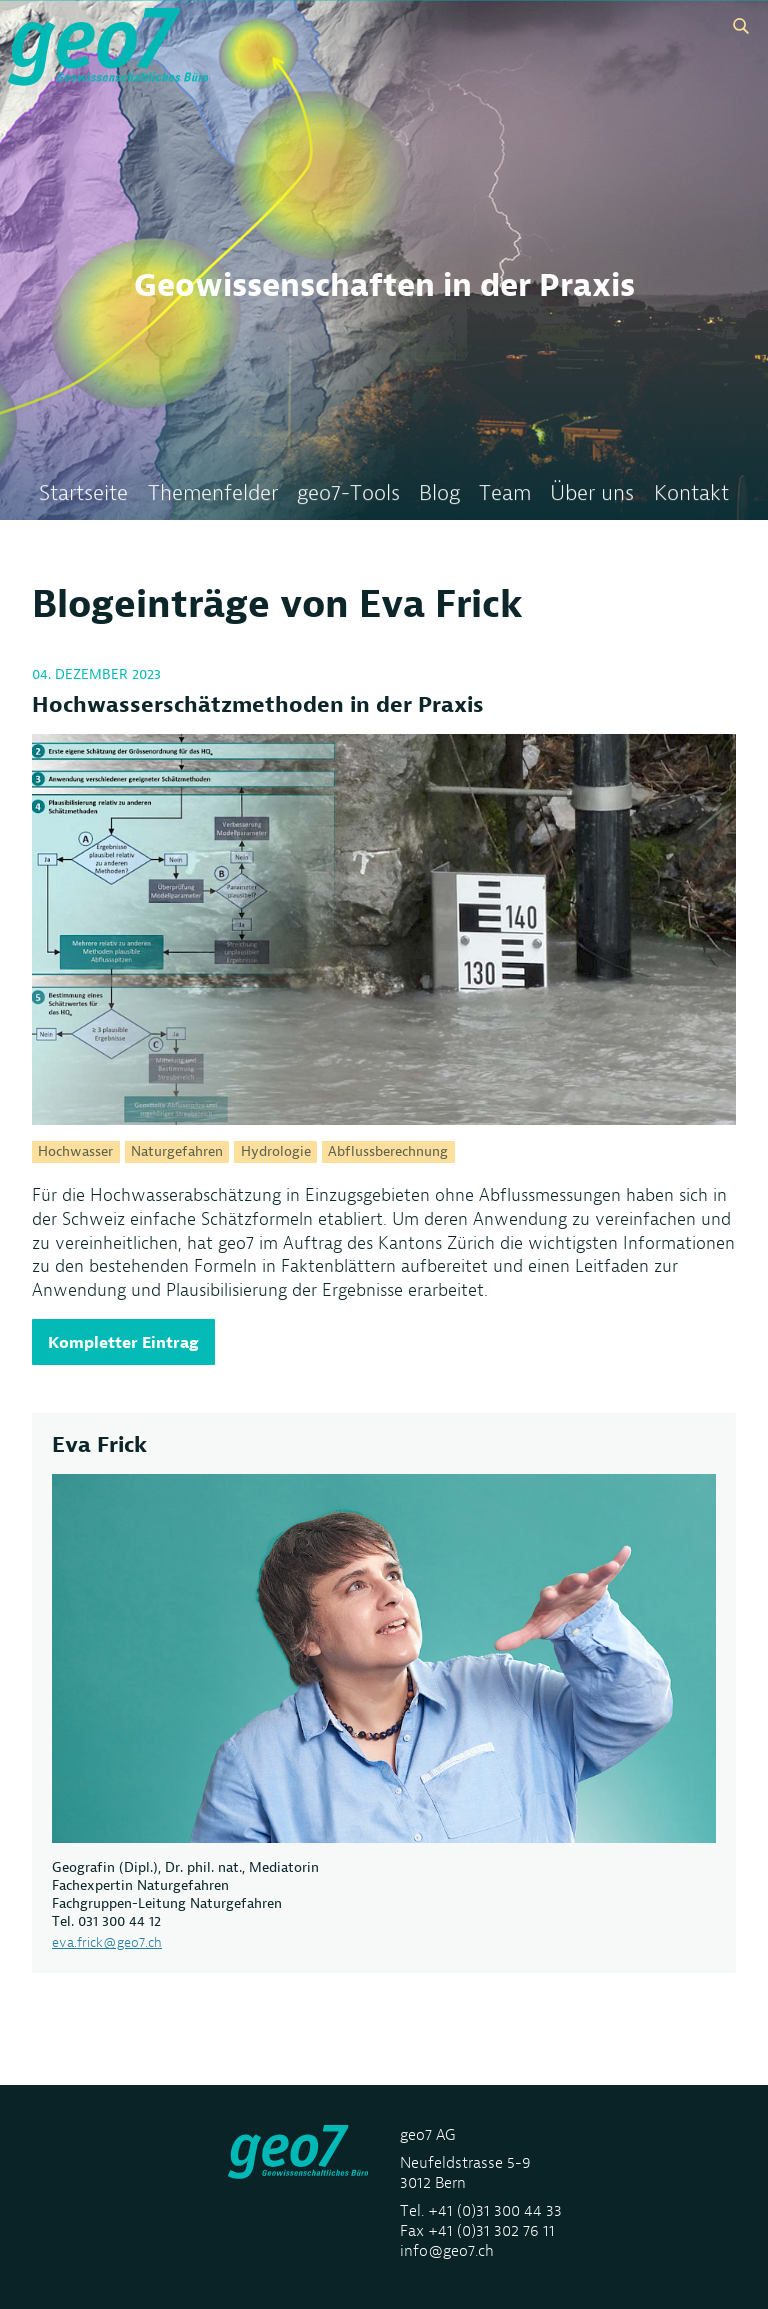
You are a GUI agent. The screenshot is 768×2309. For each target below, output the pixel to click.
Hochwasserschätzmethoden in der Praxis (258, 704)
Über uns (592, 493)
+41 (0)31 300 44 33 (495, 2210)
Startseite (83, 493)
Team (505, 493)
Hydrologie (276, 1152)
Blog (439, 493)
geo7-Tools (348, 493)
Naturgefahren (177, 1152)
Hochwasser (75, 1152)
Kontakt (691, 493)
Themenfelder (213, 493)
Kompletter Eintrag (123, 1342)
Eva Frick (99, 1444)
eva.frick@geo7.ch (107, 1942)
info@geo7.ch (447, 2250)
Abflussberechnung (388, 1152)
